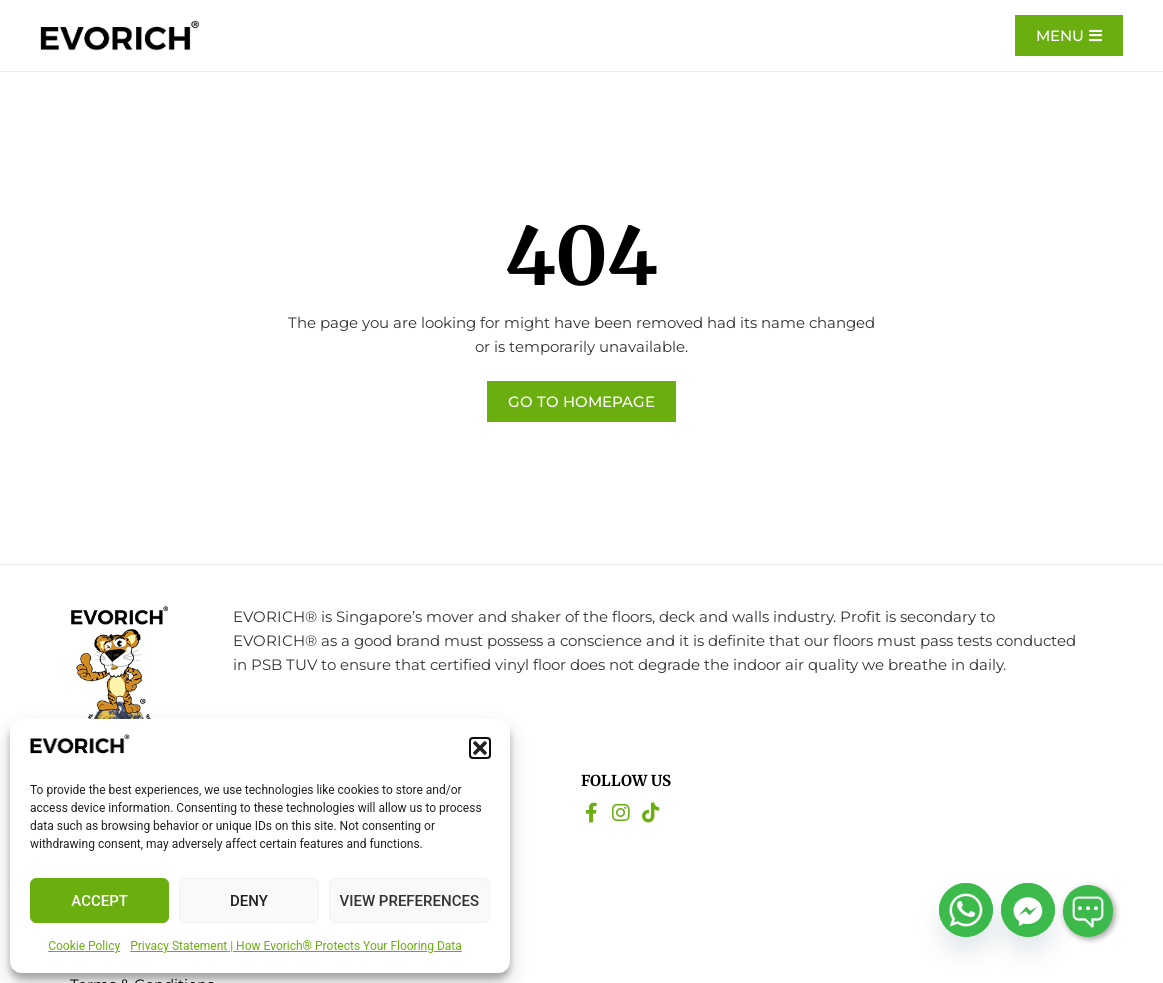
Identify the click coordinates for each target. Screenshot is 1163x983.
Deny (249, 901)
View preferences (409, 901)
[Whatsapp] (966, 910)
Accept (99, 901)
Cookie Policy (84, 946)
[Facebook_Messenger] (1028, 910)
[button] (480, 748)
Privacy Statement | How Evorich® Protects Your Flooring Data (296, 946)
